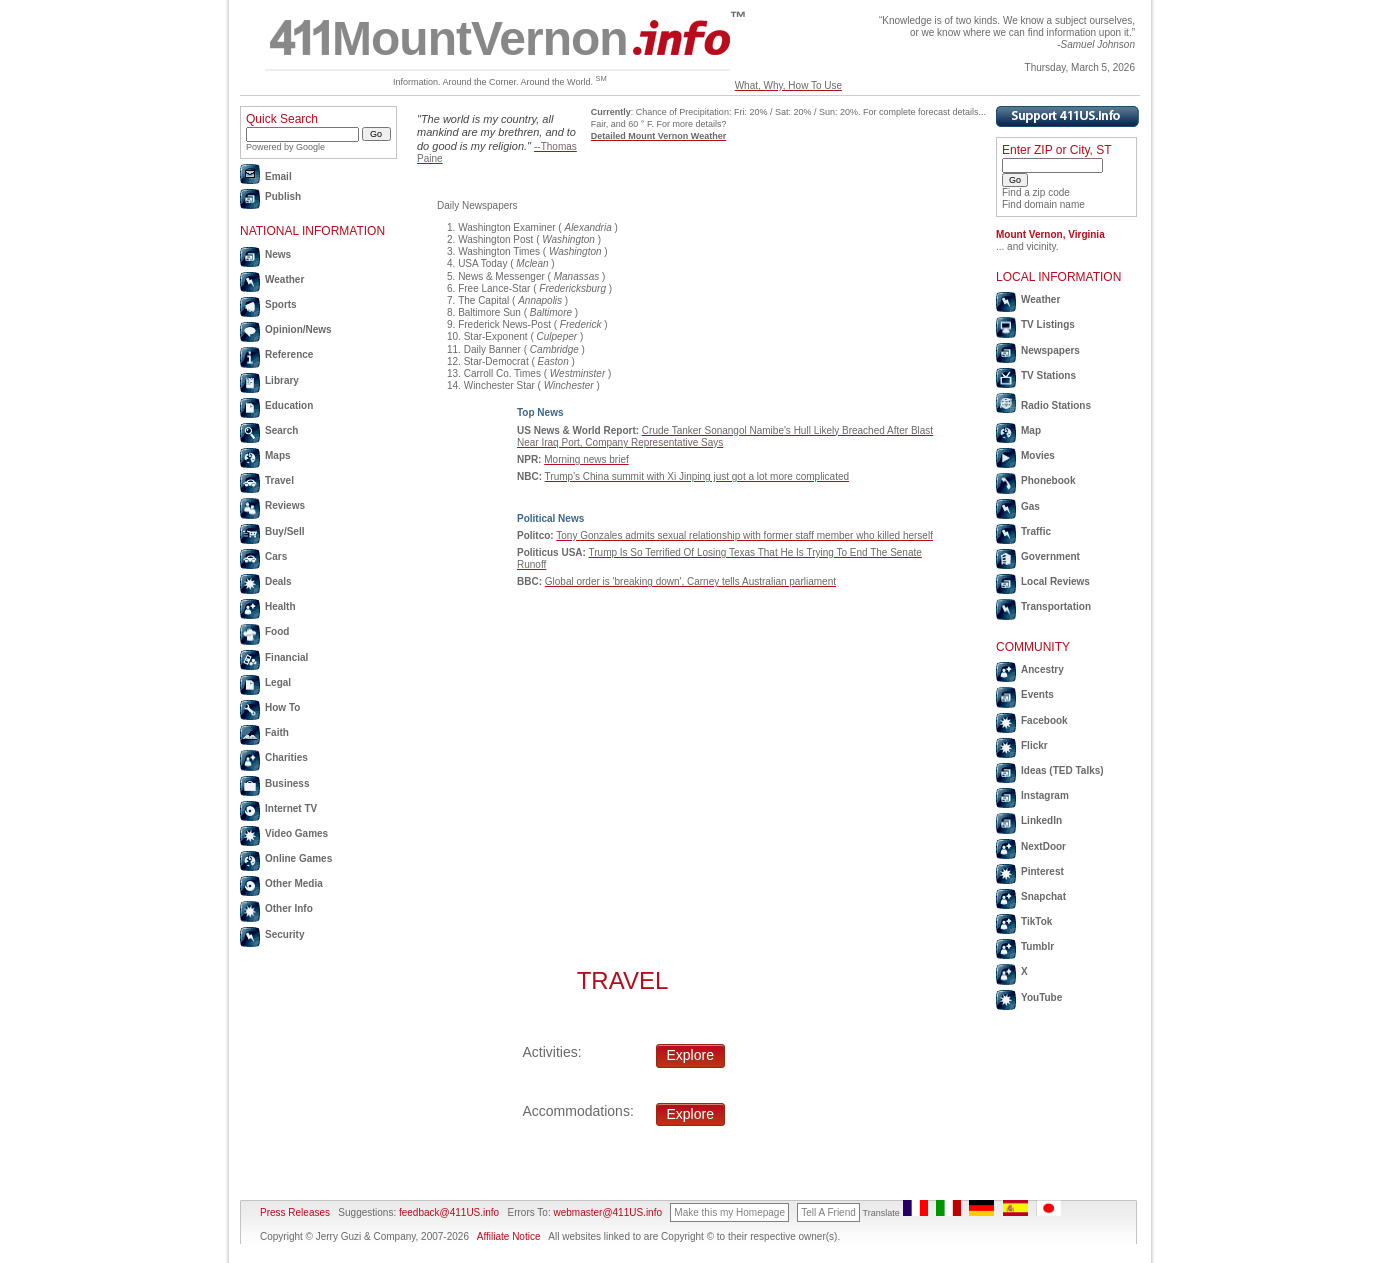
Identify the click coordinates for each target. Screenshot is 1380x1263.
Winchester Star (499, 385)
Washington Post (495, 239)
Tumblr (1037, 946)
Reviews (285, 505)
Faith (277, 732)
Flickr (1034, 745)
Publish (283, 196)
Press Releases (295, 1212)
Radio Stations (1056, 405)
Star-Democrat (496, 361)
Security (284, 934)
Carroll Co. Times (502, 373)
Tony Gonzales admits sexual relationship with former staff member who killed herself (744, 535)
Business (287, 783)
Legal (278, 682)
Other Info (289, 908)
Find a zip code (1036, 192)
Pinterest (1042, 871)
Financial (286, 657)
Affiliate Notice (509, 1236)
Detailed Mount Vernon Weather (658, 136)
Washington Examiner (506, 227)
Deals (278, 581)
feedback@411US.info (447, 1212)
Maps (278, 455)
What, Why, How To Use (788, 85)
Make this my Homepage (729, 1212)
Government (1050, 556)
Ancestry (1042, 669)
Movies (1038, 455)
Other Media (294, 883)
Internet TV (291, 808)
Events (1037, 694)
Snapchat (1043, 896)
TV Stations (1048, 375)
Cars (276, 556)
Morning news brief (586, 459)
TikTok (1036, 921)
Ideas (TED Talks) (1062, 770)
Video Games (296, 833)
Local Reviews (1055, 581)
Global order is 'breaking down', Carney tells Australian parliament (690, 581)
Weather (284, 279)
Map (1031, 430)
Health (280, 606)
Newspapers (1050, 350)
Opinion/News (298, 329)
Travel (279, 480)
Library (282, 380)
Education (289, 405)
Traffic (1036, 531)
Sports (281, 304)
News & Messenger (501, 276)
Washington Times (499, 251)
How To (282, 707)
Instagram (1045, 795)
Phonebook (1048, 480)
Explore (690, 1055)
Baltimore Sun (489, 312)
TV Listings (1048, 324)
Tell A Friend (828, 1212)
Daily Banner (492, 349)
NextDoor (1043, 846)
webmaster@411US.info (607, 1212)
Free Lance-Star (494, 288)
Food (277, 631)
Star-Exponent (496, 336)
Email (278, 176)
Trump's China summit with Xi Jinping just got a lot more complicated (697, 476)
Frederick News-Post (504, 324)
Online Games (298, 858)
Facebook (1044, 720)
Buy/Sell (284, 531)
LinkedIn (1041, 820)
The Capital (483, 300)
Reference (289, 354)
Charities (286, 757)
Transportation (1056, 606)
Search (281, 430)
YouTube (1041, 997)
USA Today (482, 263)
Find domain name (1043, 204)
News (278, 254)
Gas (1030, 506)
